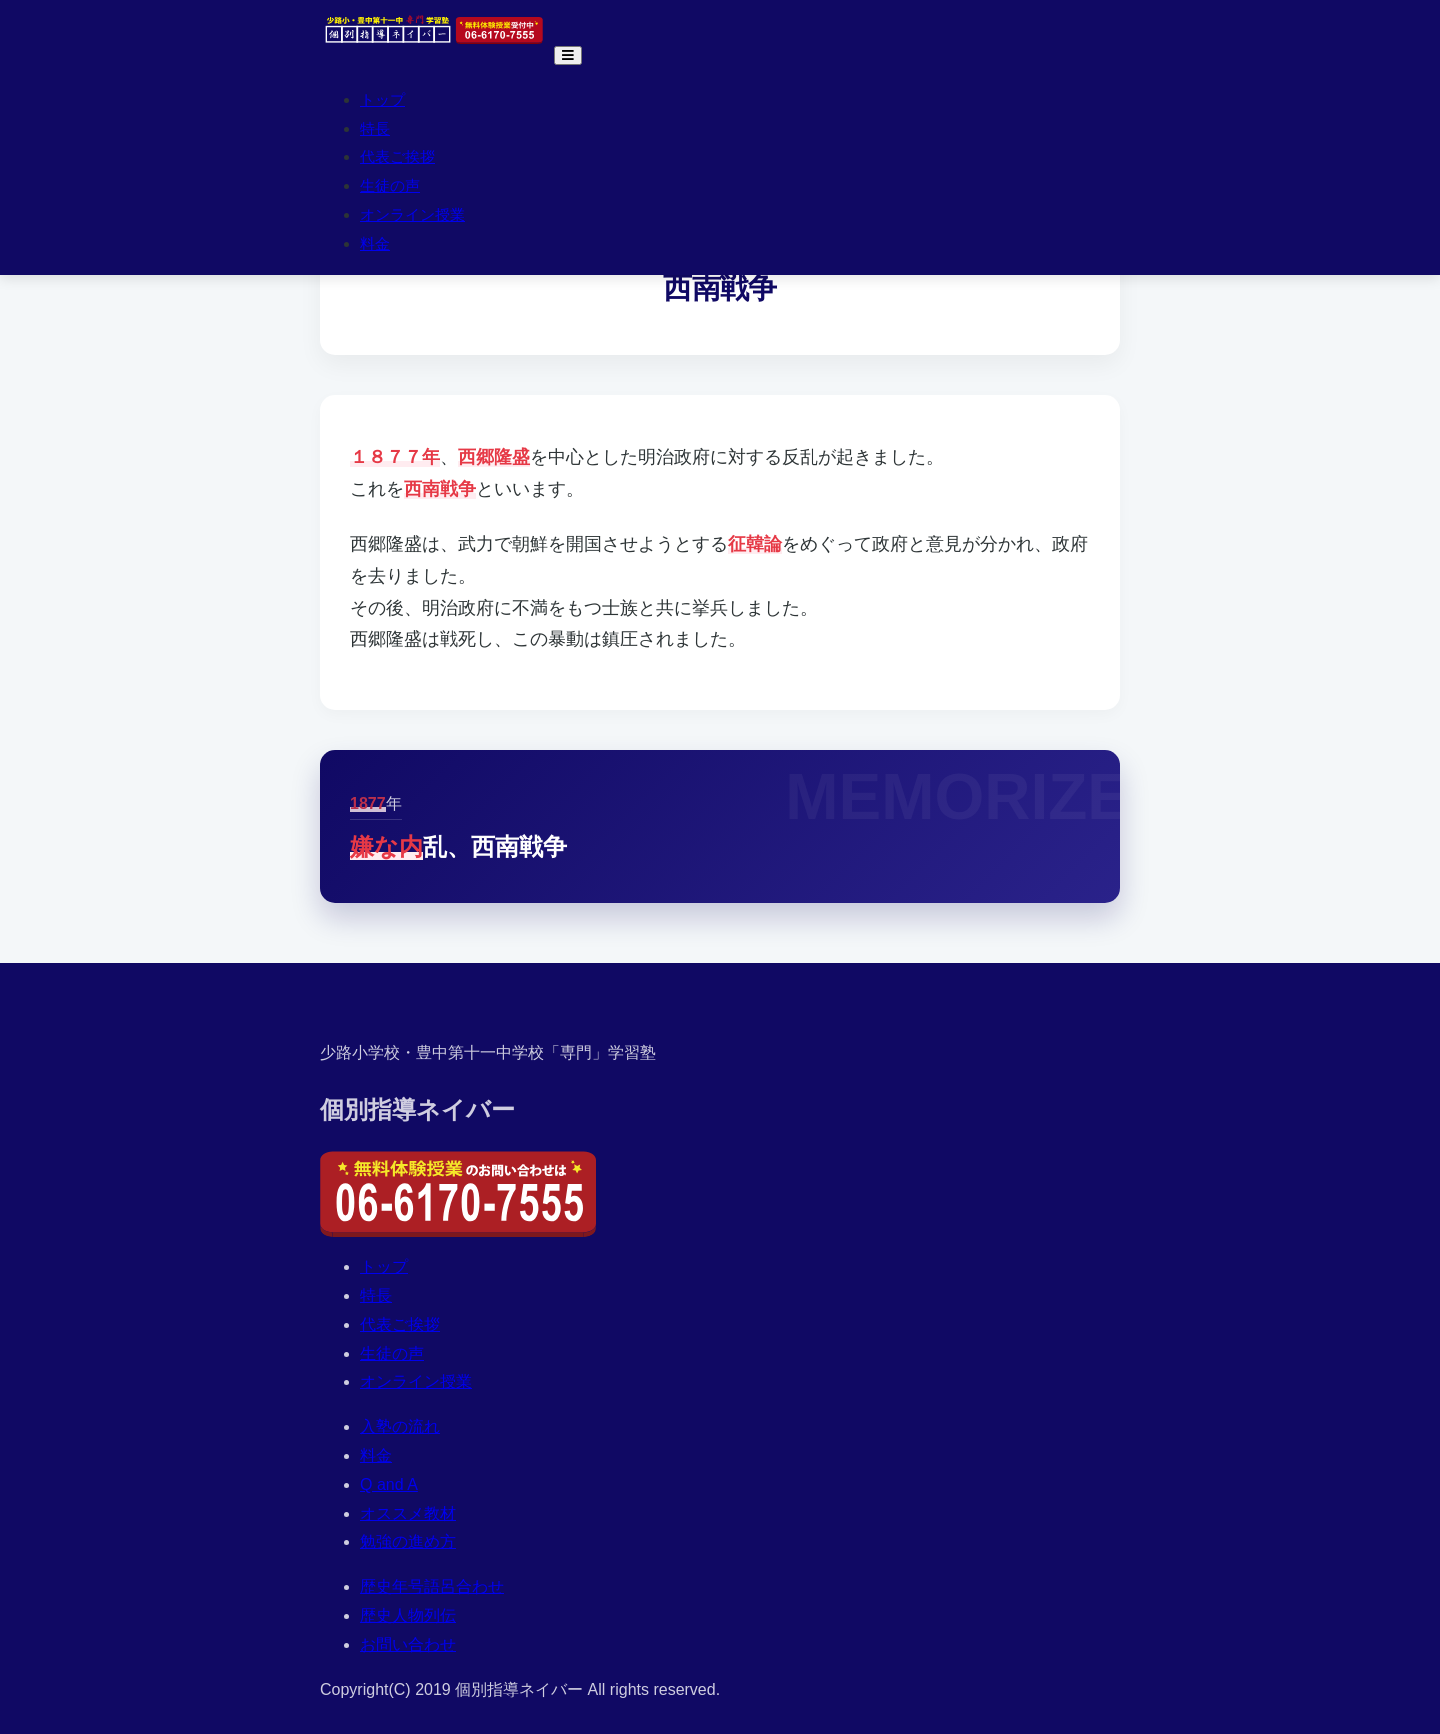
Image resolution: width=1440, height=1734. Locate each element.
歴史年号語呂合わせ (432, 1586)
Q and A (389, 1484)
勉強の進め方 (408, 1541)
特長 (375, 128)
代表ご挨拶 (397, 156)
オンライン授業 (412, 214)
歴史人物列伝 (408, 1615)
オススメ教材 (408, 1513)
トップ (382, 99)
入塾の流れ (400, 1426)
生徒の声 (390, 185)
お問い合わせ (408, 1644)
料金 (375, 243)
